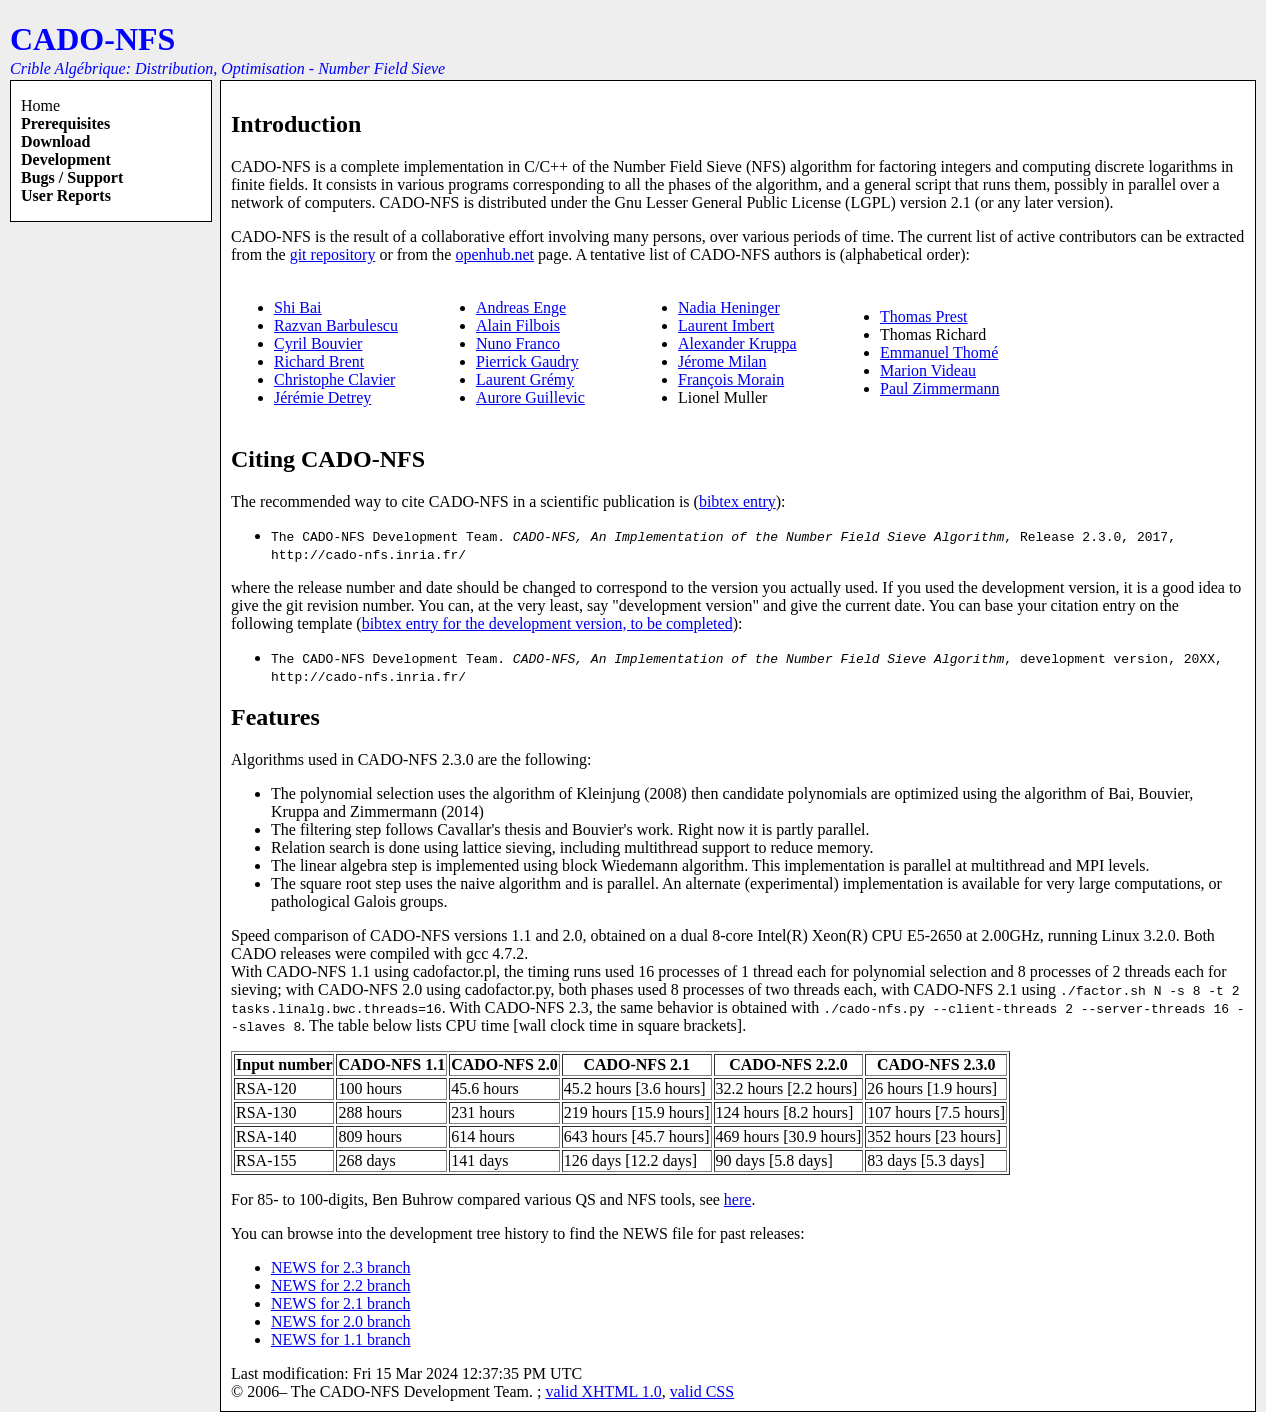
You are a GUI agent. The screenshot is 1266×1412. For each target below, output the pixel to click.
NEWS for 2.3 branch (341, 1267)
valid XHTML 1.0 (603, 1391)
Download (55, 141)
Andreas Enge (521, 307)
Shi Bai (298, 307)
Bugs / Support (72, 177)
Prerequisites (65, 123)
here (738, 1199)
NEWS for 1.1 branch (341, 1339)
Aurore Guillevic (530, 397)
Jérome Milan (722, 361)
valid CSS (702, 1391)
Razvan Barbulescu (336, 325)
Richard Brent (319, 361)
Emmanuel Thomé (939, 352)
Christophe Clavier (334, 379)
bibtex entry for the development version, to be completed (547, 623)
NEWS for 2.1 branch (341, 1303)
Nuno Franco (518, 343)
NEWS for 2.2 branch (341, 1285)
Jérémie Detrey (322, 397)
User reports (66, 195)
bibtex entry (737, 501)
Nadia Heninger (729, 307)
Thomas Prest (924, 316)
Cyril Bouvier (318, 343)
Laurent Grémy (525, 379)
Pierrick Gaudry (527, 361)
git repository (333, 254)
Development (66, 159)
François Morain (731, 379)
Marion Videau (928, 370)
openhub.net (494, 254)
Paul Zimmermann (940, 388)
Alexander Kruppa (737, 343)
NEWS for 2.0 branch (341, 1321)
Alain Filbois (518, 325)
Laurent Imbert (726, 325)
